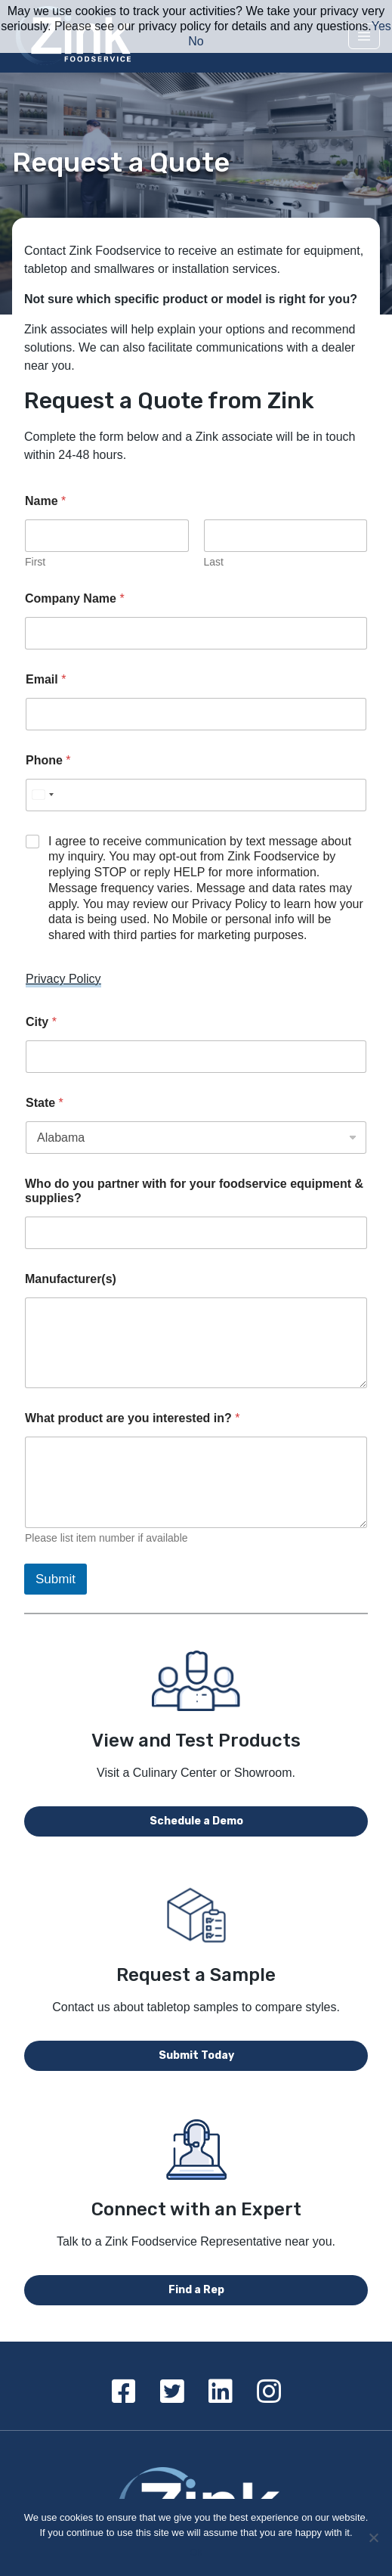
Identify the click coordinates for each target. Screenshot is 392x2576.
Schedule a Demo (196, 1821)
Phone (48, 760)
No (195, 41)
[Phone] (196, 795)
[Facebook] (124, 2392)
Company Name (75, 598)
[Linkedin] (220, 2392)
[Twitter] (172, 2392)
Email (46, 679)
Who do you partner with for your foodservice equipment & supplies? (194, 1190)
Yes (381, 26)
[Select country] (42, 795)
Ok (196, 2552)
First (35, 562)
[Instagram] (269, 2392)
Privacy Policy (63, 978)
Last (214, 562)
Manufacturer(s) (70, 1279)
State (44, 1102)
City (41, 1021)
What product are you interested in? (132, 1418)
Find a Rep (196, 2289)
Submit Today (196, 2055)
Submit (55, 1579)
